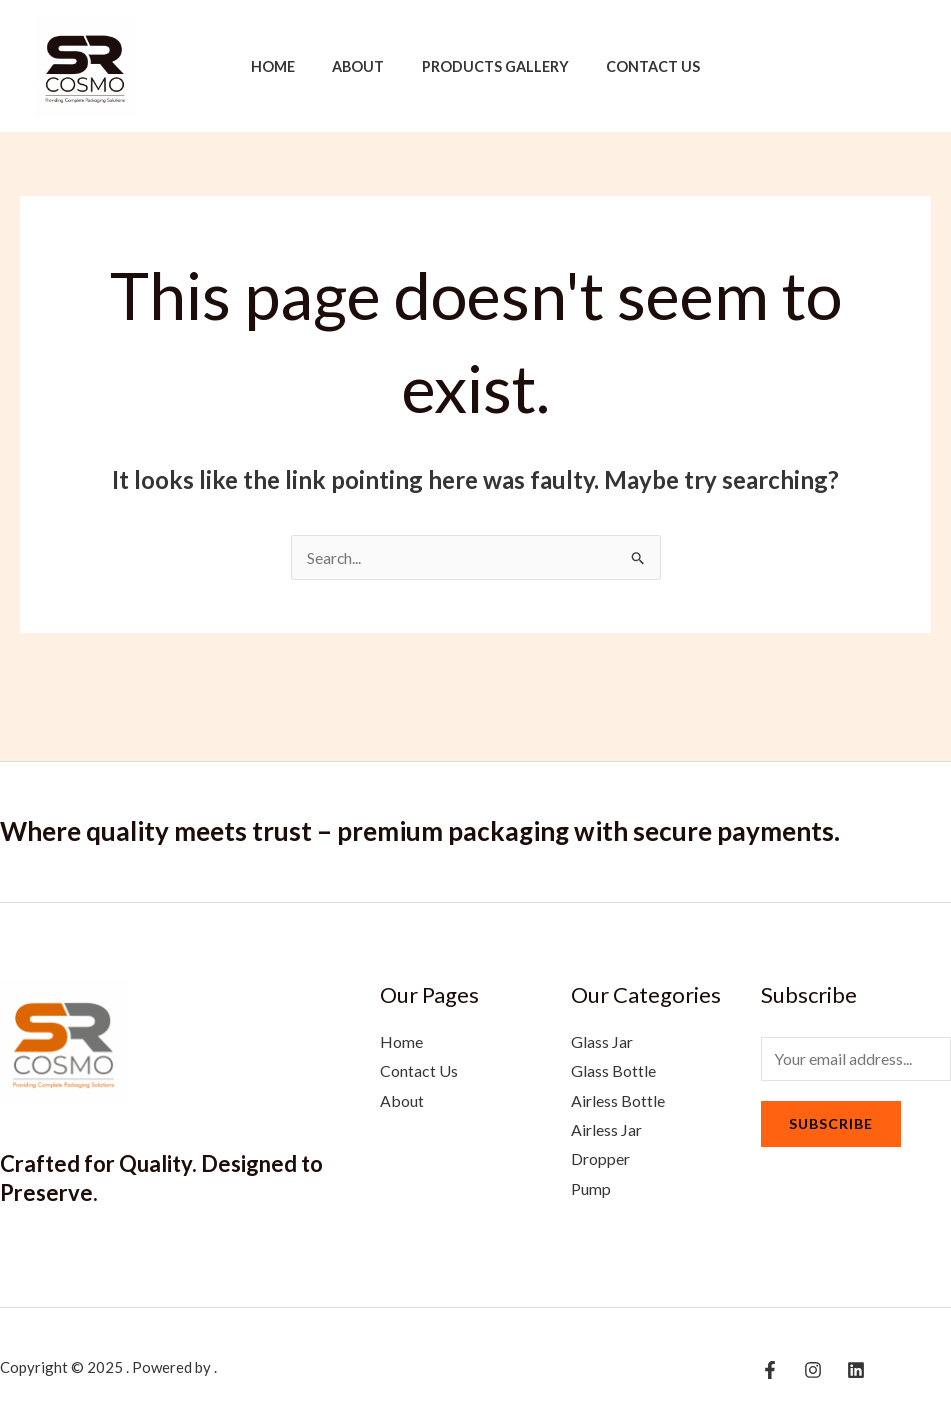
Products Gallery (490, 66)
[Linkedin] (907, 68)
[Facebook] (847, 68)
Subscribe (831, 1124)
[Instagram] (877, 68)
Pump (591, 1189)
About (363, 66)
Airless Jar (606, 1130)
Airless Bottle (618, 1100)
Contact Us (640, 66)
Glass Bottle (613, 1070)
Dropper (600, 1159)
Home (286, 66)
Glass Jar (602, 1041)
